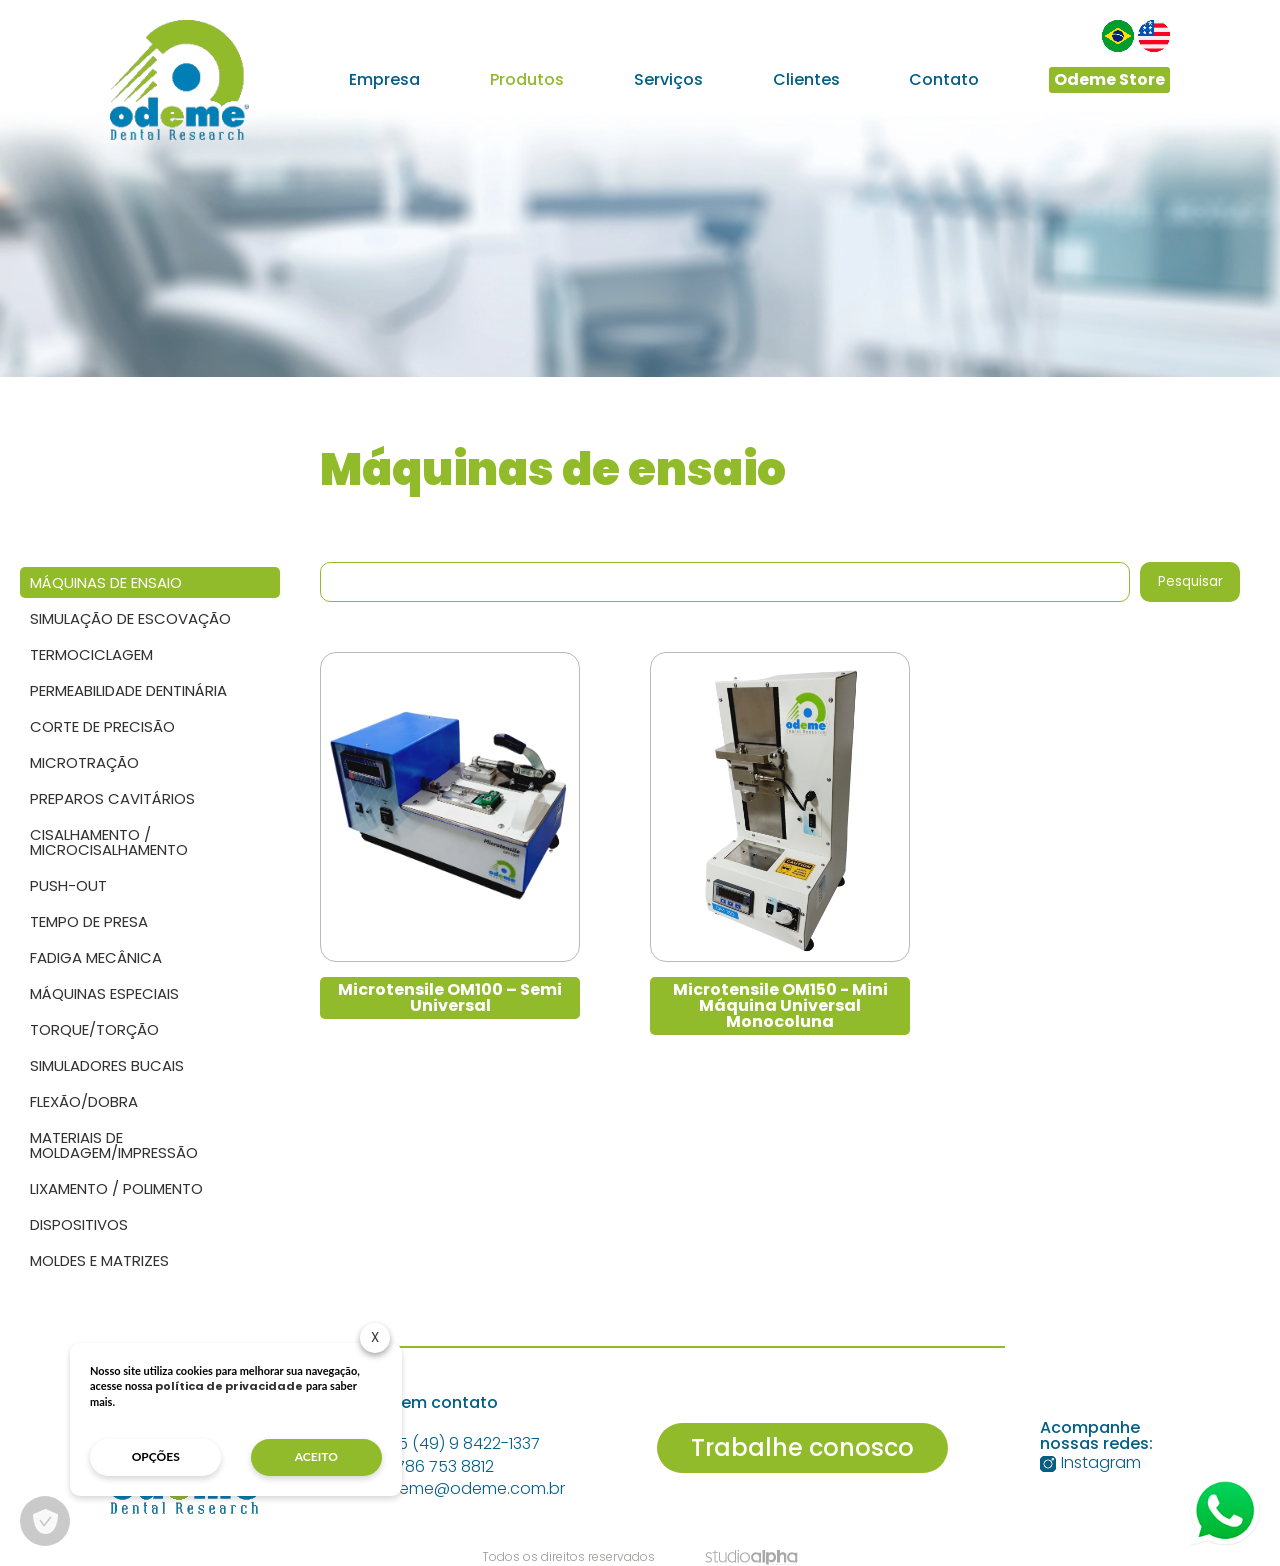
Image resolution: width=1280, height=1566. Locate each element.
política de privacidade (229, 1386)
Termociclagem (91, 654)
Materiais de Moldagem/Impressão (114, 1145)
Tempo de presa (89, 921)
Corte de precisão (102, 726)
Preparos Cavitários (112, 798)
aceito (316, 1456)
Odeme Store (1109, 79)
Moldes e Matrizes (99, 1260)
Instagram (1090, 1463)
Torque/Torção (94, 1029)
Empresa (384, 80)
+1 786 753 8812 (425, 1467)
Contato (944, 80)
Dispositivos (79, 1224)
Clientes (806, 80)
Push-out (68, 885)
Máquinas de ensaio (106, 582)
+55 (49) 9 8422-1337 (448, 1444)
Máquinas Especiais (104, 993)
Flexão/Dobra (84, 1101)
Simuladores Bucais (107, 1065)
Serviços (668, 80)
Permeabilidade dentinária (128, 690)
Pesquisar (1190, 581)
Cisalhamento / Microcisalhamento (109, 842)
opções (156, 1456)
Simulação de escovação (130, 618)
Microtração (84, 762)
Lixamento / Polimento (116, 1188)
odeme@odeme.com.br (460, 1489)
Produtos (527, 80)
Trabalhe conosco (802, 1447)
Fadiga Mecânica (96, 957)
